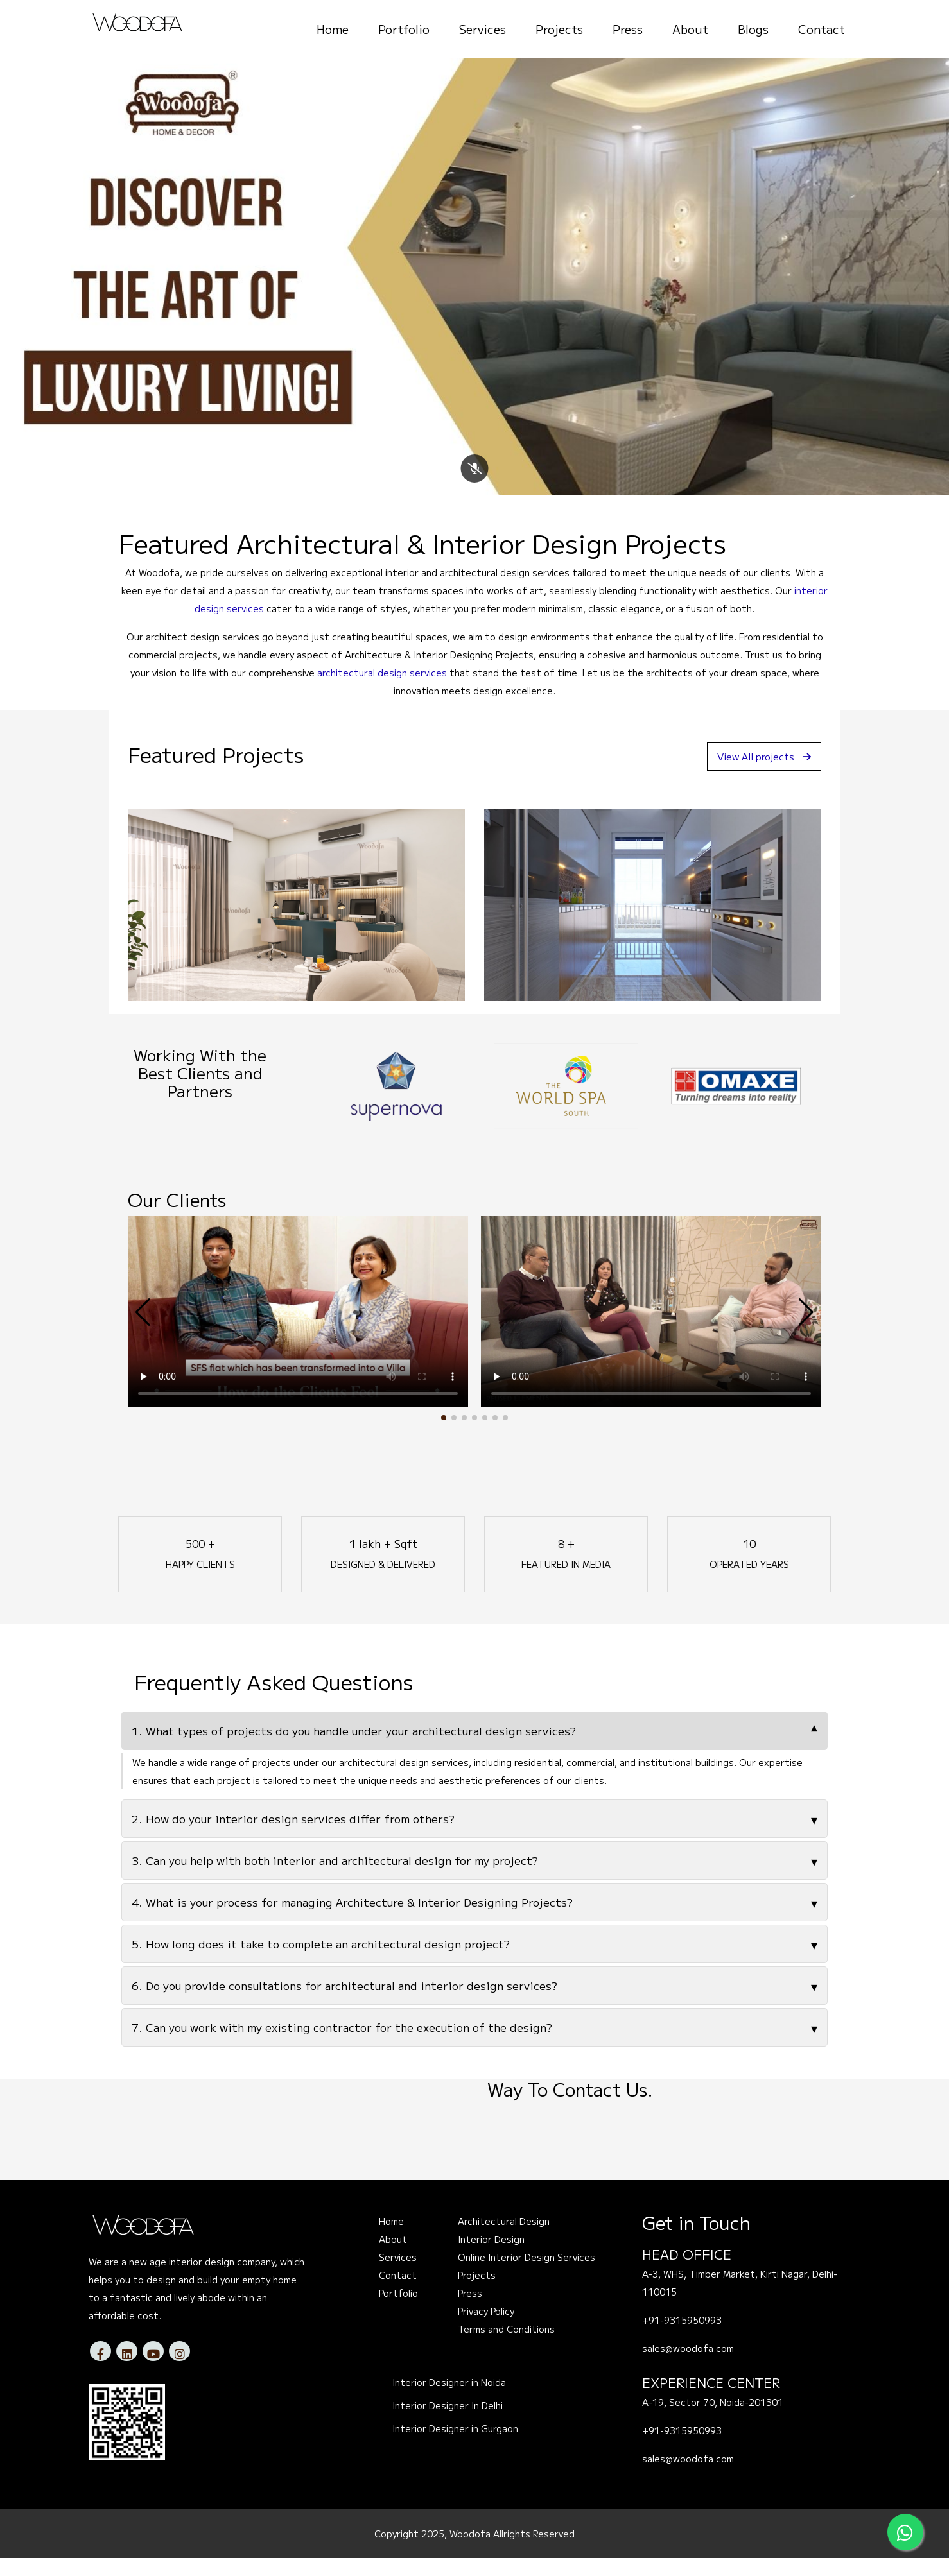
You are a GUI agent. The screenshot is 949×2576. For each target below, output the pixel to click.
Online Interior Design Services (526, 2275)
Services (482, 29)
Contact (821, 29)
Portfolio (404, 29)
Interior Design (491, 2257)
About (690, 29)
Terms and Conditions (506, 2347)
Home (333, 29)
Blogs (753, 29)
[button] (443, 1435)
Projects (559, 29)
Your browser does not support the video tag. (298, 1329)
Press (628, 29)
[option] (396, 1104)
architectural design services (382, 690)
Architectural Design (504, 2239)
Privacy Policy (486, 2329)
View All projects (759, 774)
